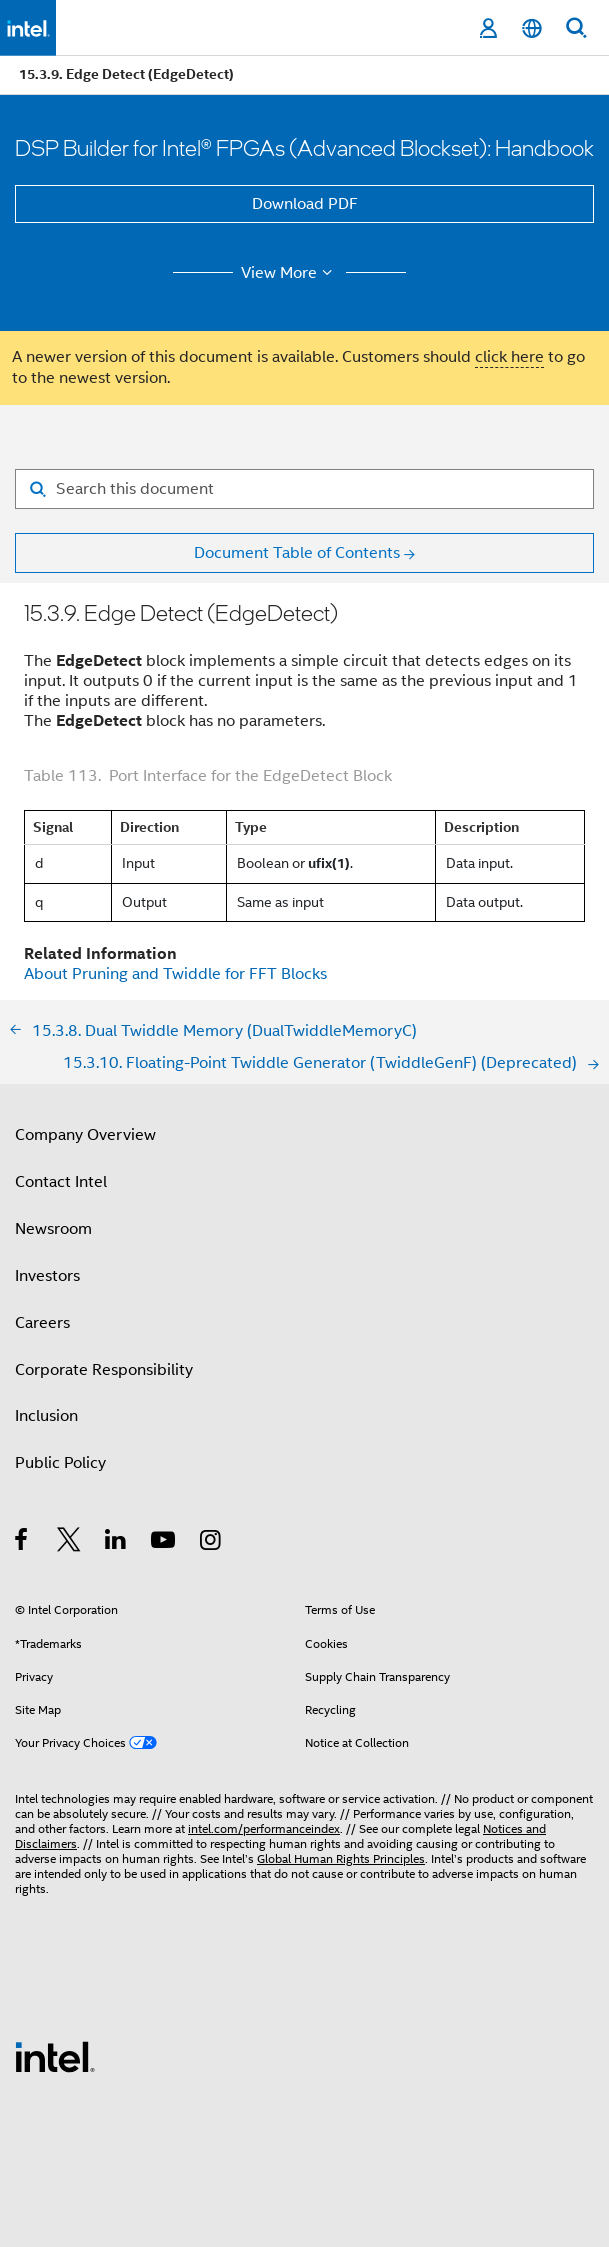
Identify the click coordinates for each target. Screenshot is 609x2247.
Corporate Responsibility (104, 1370)
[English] (532, 28)
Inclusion (46, 1416)
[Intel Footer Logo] (55, 2056)
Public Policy (60, 1463)
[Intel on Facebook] (22, 1543)
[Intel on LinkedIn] (116, 1543)
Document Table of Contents (297, 553)
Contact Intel (61, 1182)
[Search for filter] (304, 489)
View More (289, 273)
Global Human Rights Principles (341, 1858)
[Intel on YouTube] (164, 1543)
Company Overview (85, 1135)
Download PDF (305, 204)
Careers (42, 1323)
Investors (47, 1276)
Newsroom (53, 1229)
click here (509, 357)
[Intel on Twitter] (69, 1543)
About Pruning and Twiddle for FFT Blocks (175, 974)
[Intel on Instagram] (211, 1543)
